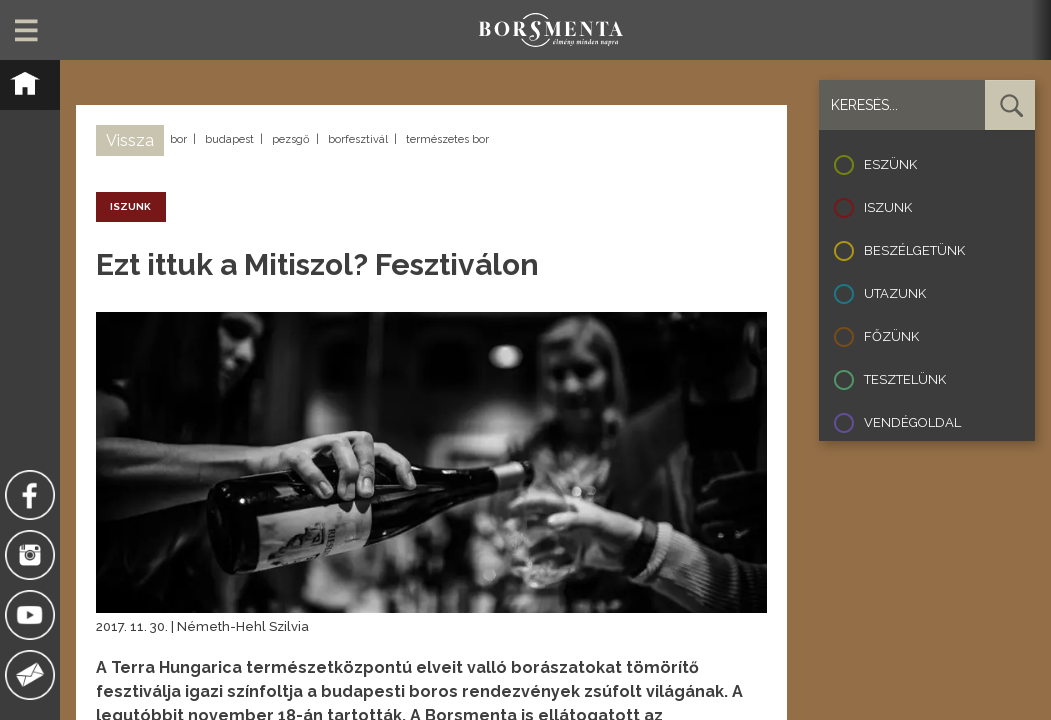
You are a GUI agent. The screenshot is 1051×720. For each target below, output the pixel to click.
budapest (229, 139)
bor (178, 139)
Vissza (130, 140)
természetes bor (447, 139)
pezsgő (291, 139)
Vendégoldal (912, 422)
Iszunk (888, 207)
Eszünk (890, 164)
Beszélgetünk (914, 250)
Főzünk (891, 336)
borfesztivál (358, 139)
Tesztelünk (905, 379)
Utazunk (895, 293)
